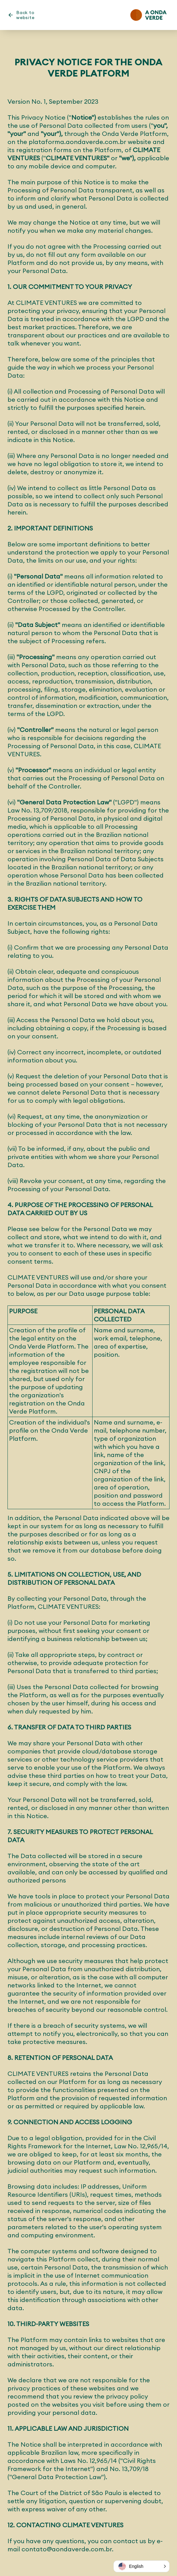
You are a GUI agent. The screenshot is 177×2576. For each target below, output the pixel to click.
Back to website (25, 15)
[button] (141, 2566)
